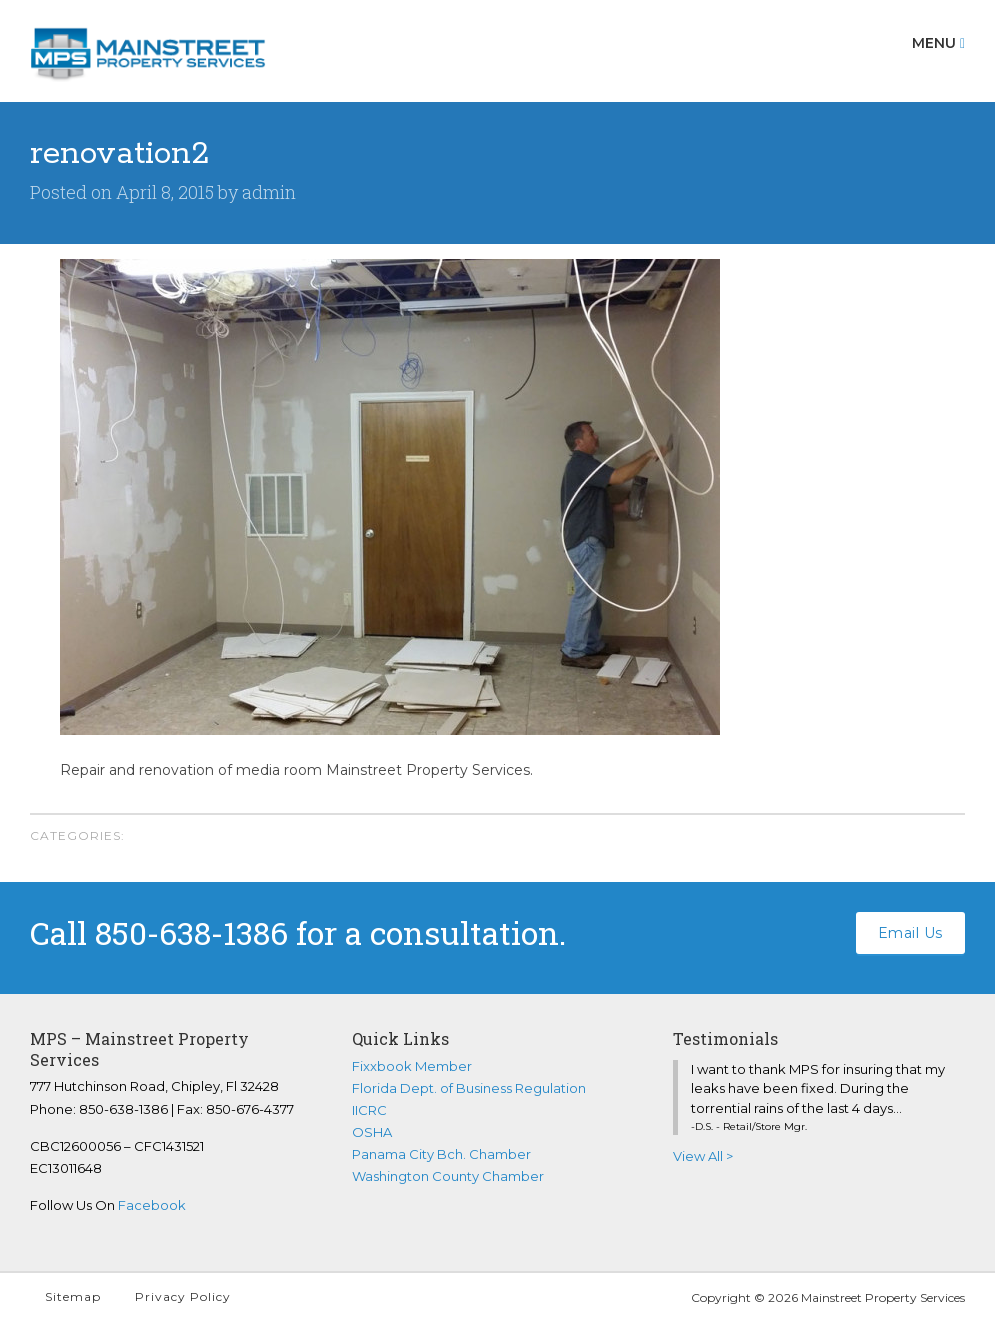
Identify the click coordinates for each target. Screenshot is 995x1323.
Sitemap (73, 1296)
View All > (703, 1156)
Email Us (910, 933)
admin (269, 192)
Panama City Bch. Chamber (441, 1154)
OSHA (372, 1132)
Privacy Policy (183, 1296)
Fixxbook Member (412, 1066)
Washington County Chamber (448, 1176)
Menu (938, 43)
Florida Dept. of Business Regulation (469, 1088)
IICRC (369, 1110)
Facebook (152, 1205)
